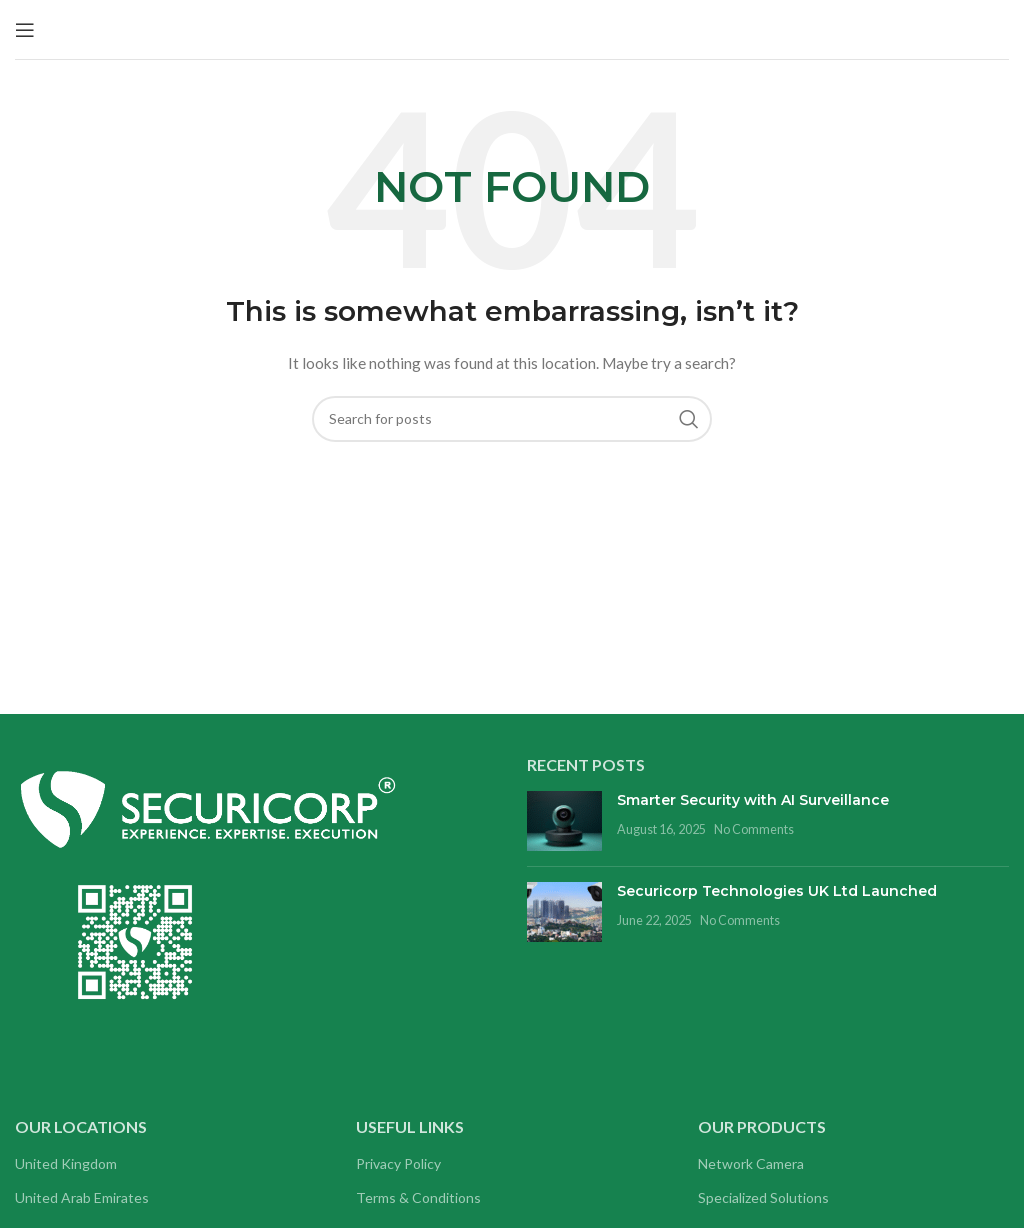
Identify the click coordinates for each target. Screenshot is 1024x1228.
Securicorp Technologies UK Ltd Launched (777, 891)
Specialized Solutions (763, 1197)
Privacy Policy (398, 1163)
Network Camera (751, 1163)
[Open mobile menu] (25, 30)
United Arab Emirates (82, 1197)
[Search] (512, 419)
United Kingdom (66, 1163)
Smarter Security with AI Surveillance (753, 800)
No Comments (754, 829)
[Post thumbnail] (564, 821)
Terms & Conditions (418, 1197)
